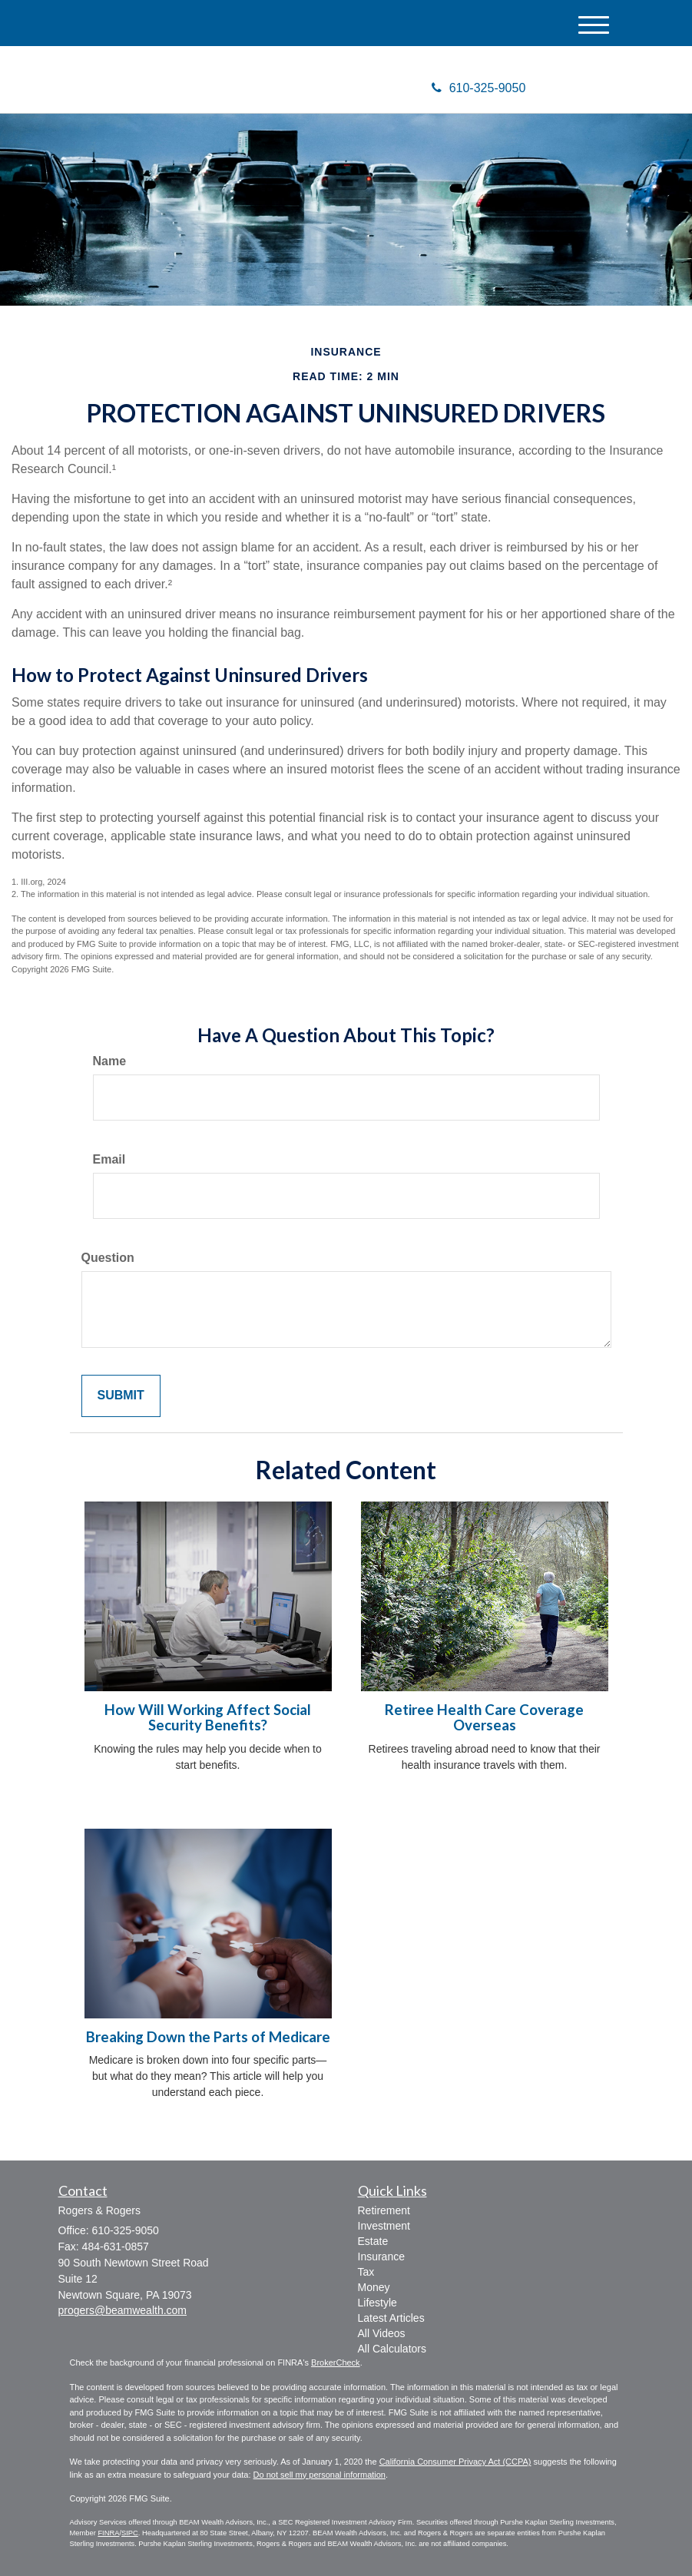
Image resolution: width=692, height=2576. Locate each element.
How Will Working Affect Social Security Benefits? (207, 1717)
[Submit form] (121, 1396)
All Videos (382, 2333)
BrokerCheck (335, 2362)
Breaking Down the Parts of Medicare (208, 2036)
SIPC (129, 2533)
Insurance (381, 2256)
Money (374, 2287)
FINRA (108, 2533)
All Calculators (392, 2349)
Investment (384, 2226)
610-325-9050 (479, 87)
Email (109, 1159)
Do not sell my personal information (319, 2474)
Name (110, 1061)
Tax (366, 2272)
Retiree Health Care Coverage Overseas (484, 1717)
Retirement (384, 2210)
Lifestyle (377, 2302)
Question (107, 1257)
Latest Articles (391, 2318)
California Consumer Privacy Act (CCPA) (455, 2461)
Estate (373, 2241)
